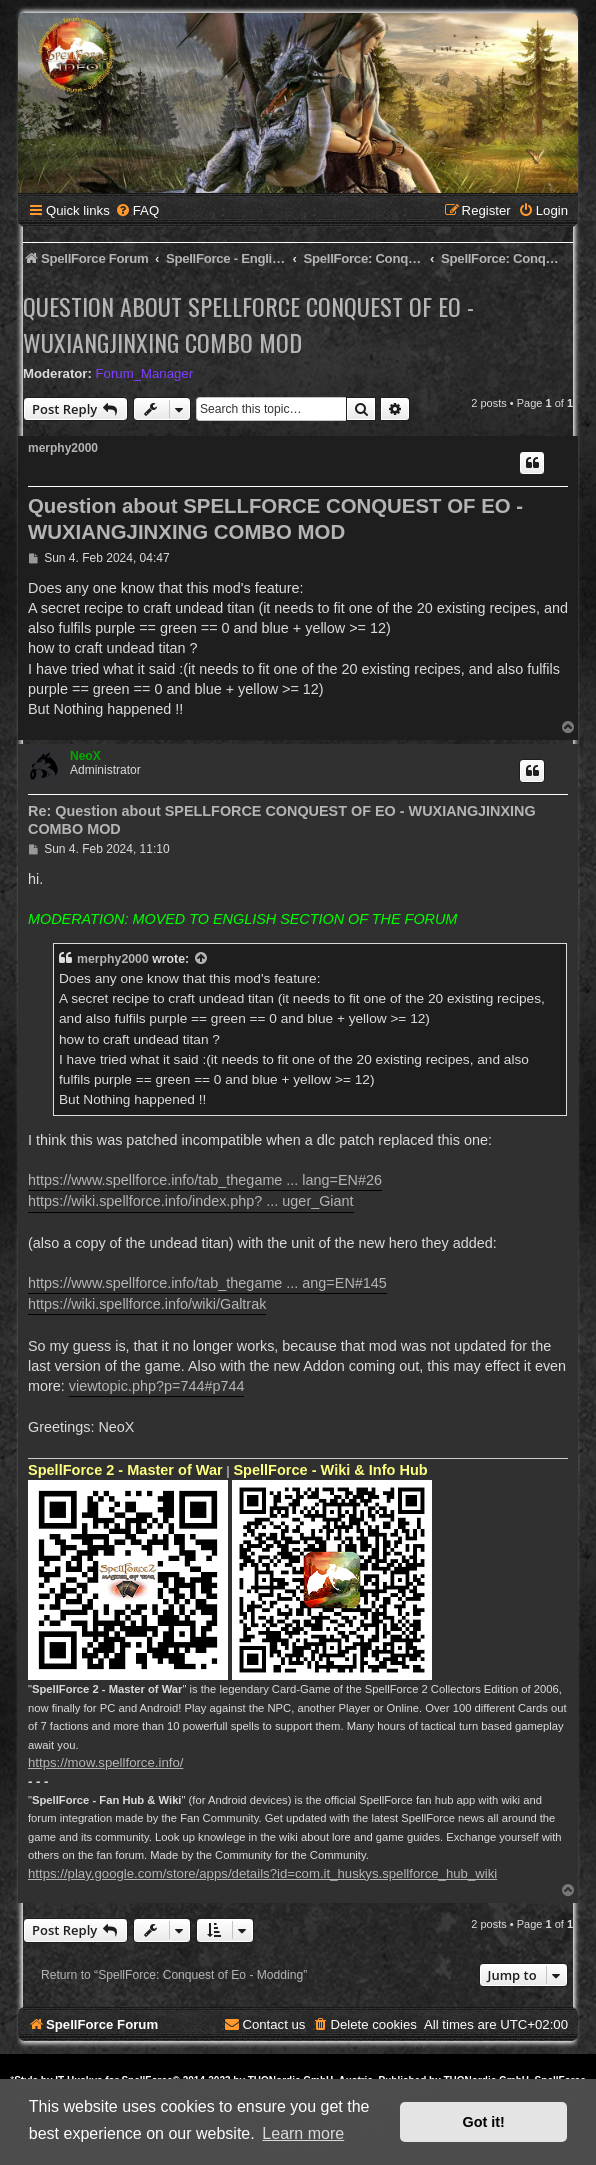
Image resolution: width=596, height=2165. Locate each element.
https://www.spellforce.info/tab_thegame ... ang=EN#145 (207, 1283)
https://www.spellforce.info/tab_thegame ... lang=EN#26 (205, 1180)
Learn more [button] (303, 2133)
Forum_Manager (144, 373)
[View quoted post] (202, 959)
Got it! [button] (484, 2122)
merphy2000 (63, 448)
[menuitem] (137, 210)
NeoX (85, 756)
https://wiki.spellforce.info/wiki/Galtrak (147, 1304)
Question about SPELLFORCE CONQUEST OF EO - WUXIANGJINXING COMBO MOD (248, 324)
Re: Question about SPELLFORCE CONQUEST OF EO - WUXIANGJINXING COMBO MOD (282, 820)
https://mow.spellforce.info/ (105, 1762)
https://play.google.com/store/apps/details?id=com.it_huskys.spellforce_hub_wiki (262, 1873)
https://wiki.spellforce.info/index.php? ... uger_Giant (191, 1201)
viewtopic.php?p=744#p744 (157, 1386)
